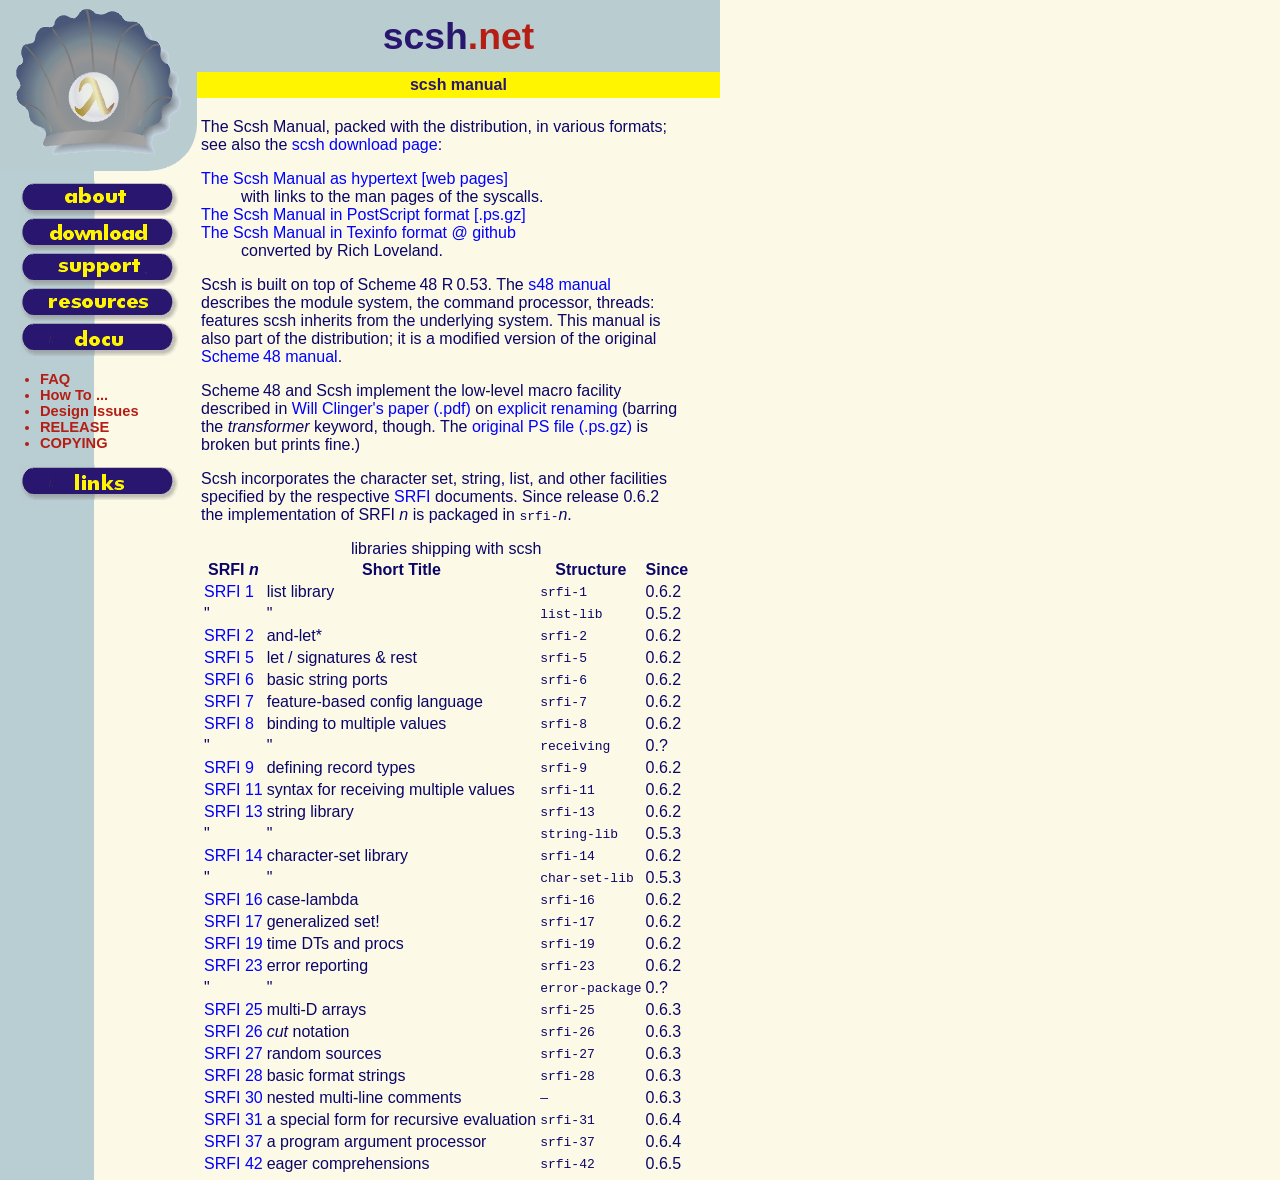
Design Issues (89, 411)
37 (233, 1141)
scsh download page (365, 144)
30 (233, 1097)
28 (233, 1075)
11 (233, 789)
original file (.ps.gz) (552, 426)
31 (233, 1119)
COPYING (74, 443)
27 (233, 1053)
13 (233, 811)
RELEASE (74, 427)
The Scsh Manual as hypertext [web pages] (354, 178)
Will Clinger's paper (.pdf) (381, 408)
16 (233, 899)
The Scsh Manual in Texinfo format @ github (358, 232)
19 (233, 943)
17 (233, 921)
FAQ (55, 379)
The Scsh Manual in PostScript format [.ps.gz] (363, 214)
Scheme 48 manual (269, 356)
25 (233, 1009)
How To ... (74, 395)
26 (233, 1031)
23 (233, 965)
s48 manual (569, 284)
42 (233, 1163)
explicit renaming (558, 408)
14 (233, 855)
